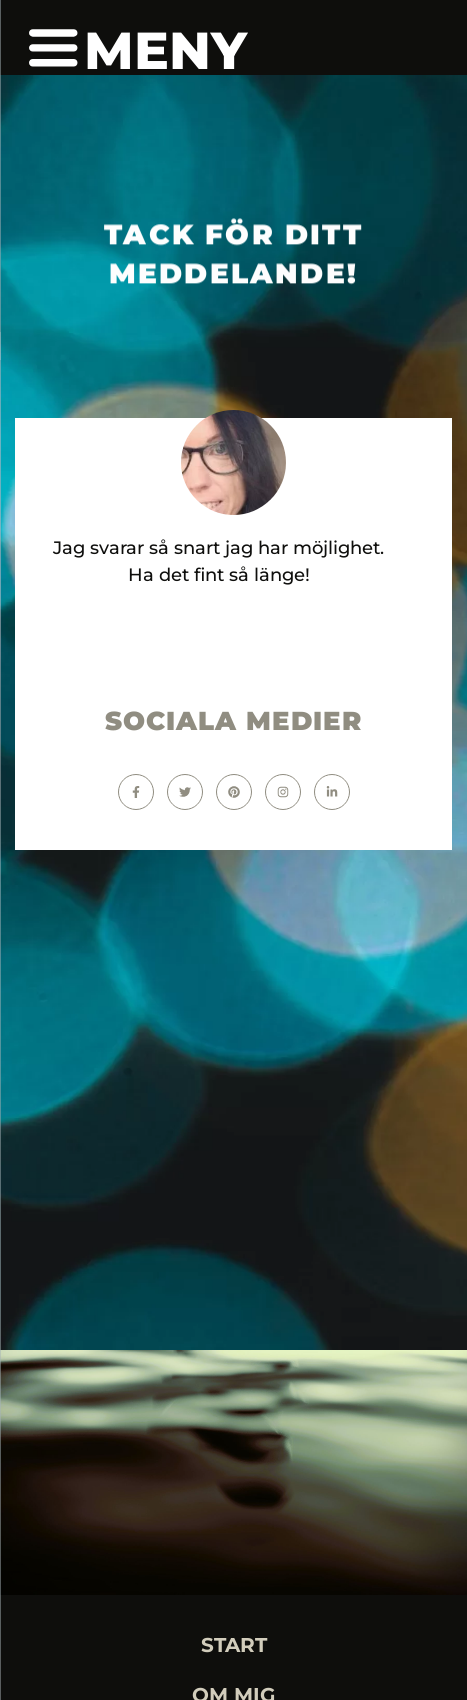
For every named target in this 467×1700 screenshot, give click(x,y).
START (234, 1645)
